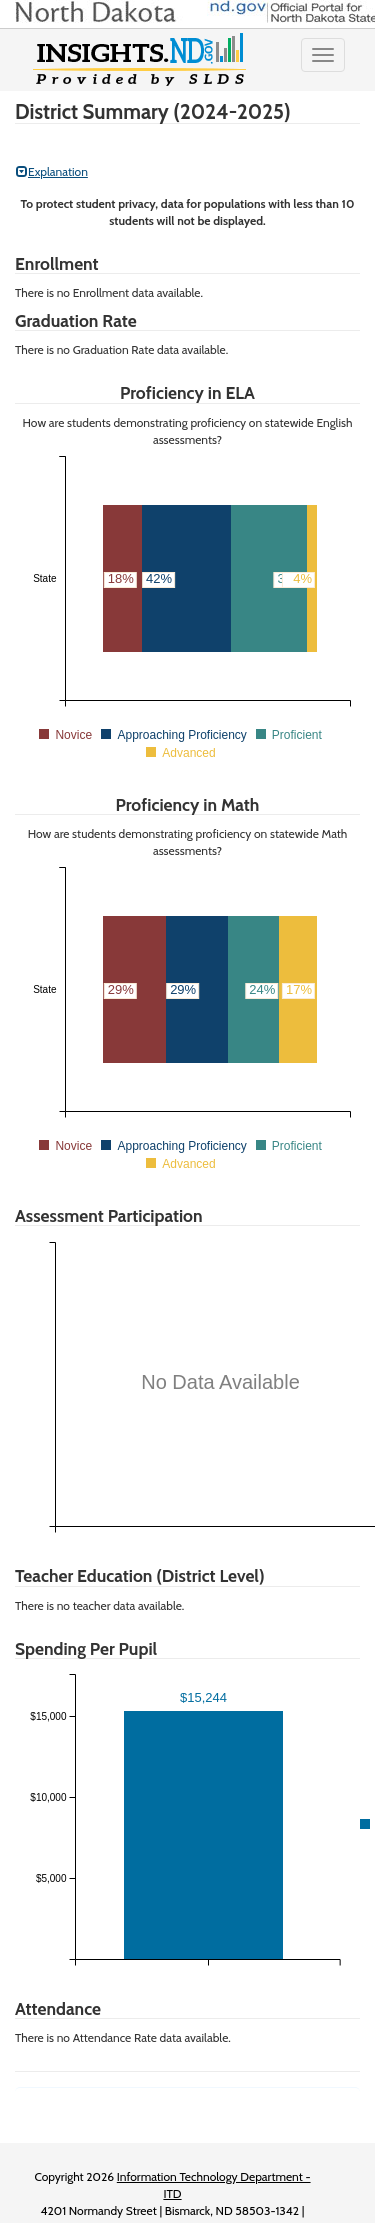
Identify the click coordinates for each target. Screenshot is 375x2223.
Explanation (52, 171)
